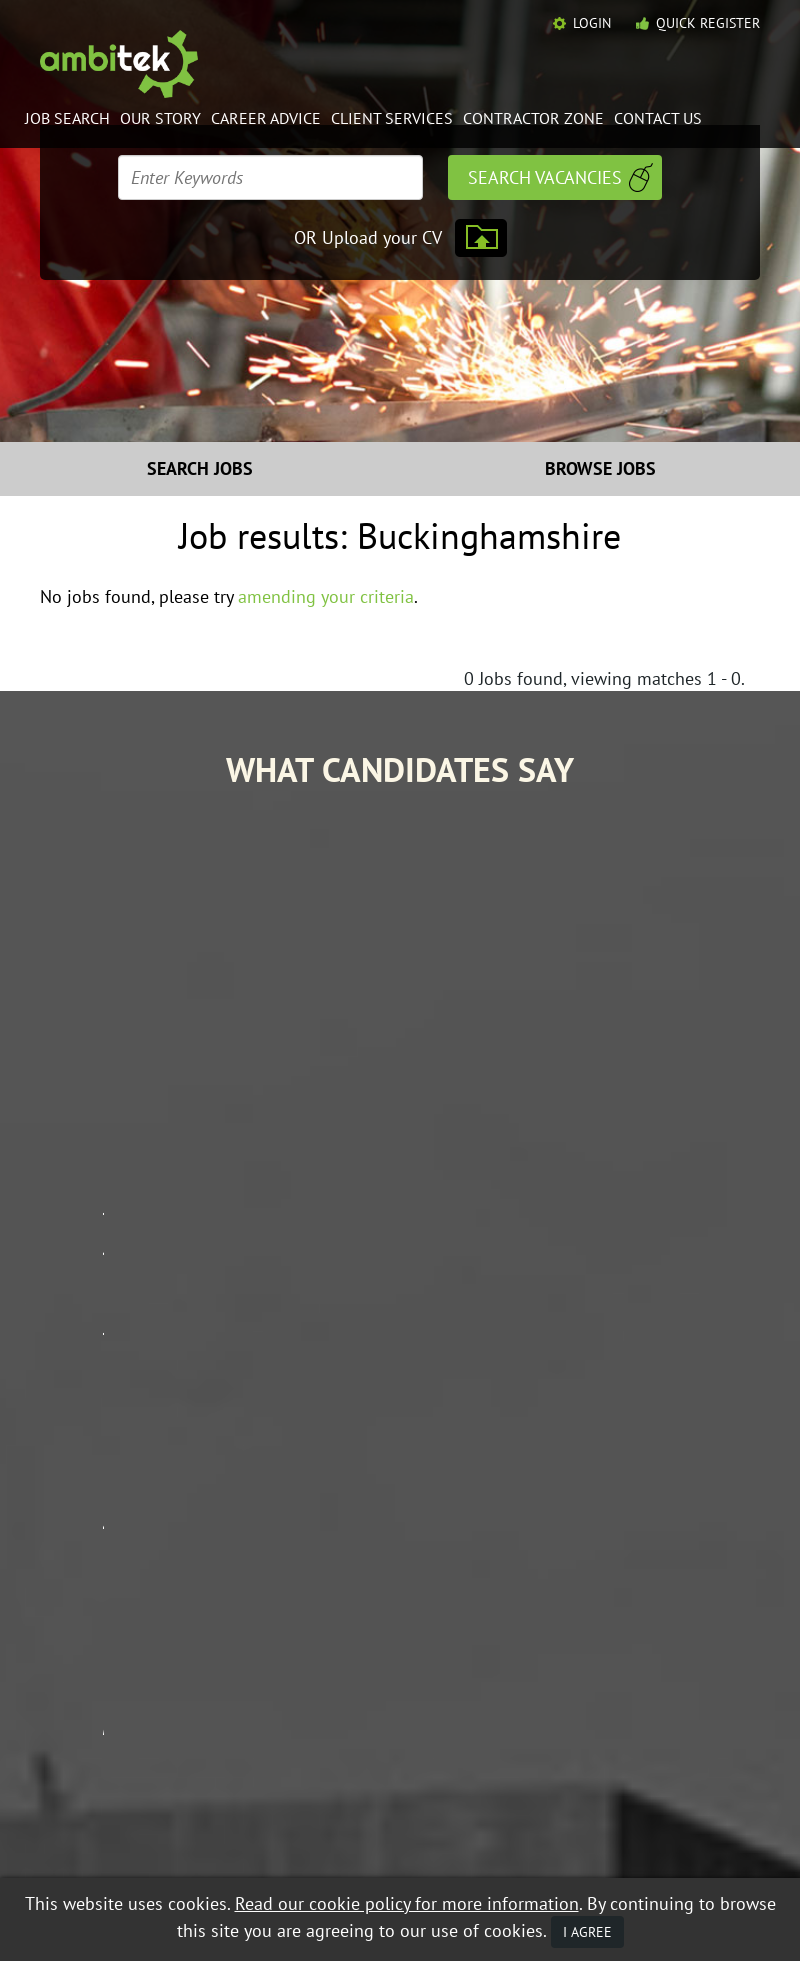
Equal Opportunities (100, 1840)
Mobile (240, 1856)
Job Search (67, 118)
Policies (663, 1658)
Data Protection (224, 1840)
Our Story (160, 118)
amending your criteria (326, 596)
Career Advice (266, 118)
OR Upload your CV (368, 237)
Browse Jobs (600, 468)
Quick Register (708, 23)
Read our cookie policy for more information (407, 1903)
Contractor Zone (533, 118)
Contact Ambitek (693, 1629)
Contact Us (658, 118)
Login (592, 23)
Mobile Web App (532, 1658)
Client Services (392, 118)
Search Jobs (200, 468)
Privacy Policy (163, 1856)
